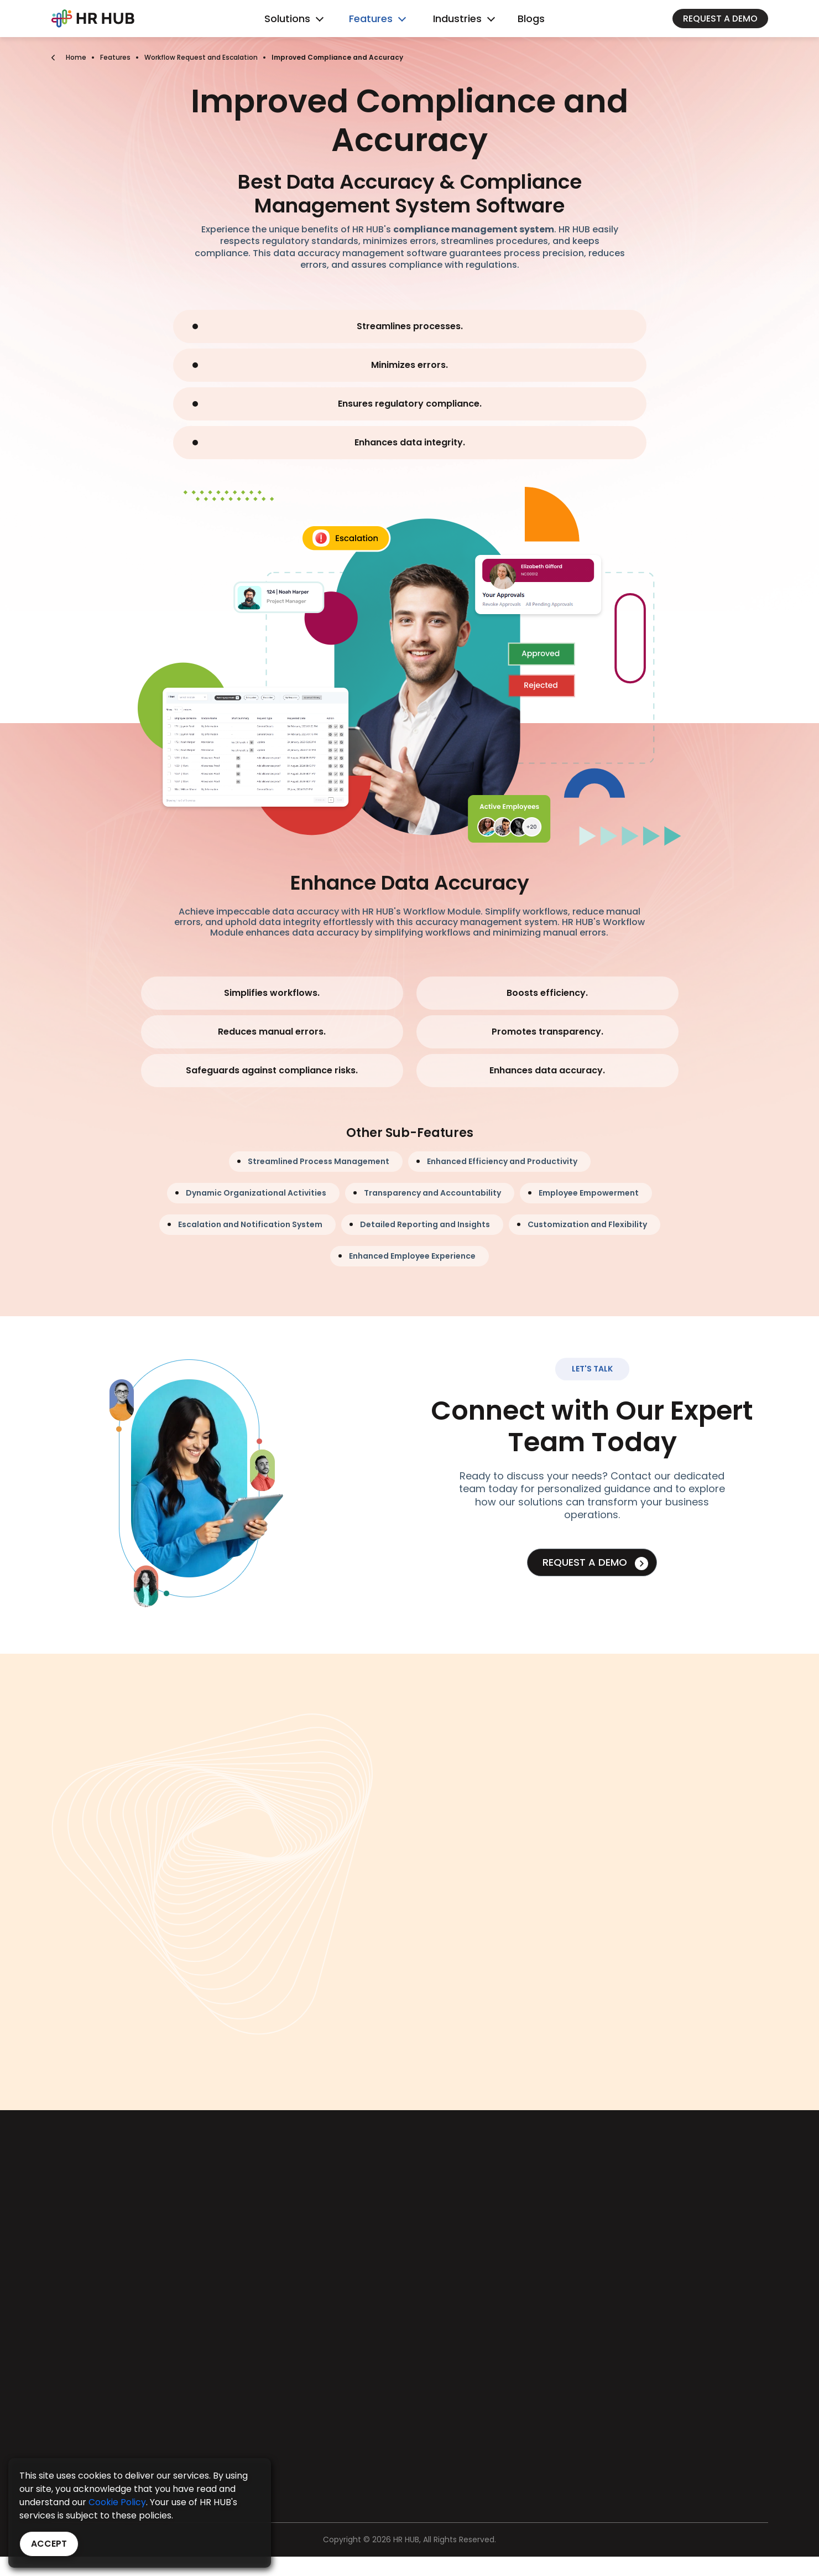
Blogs (531, 18)
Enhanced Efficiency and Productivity (502, 1161)
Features (371, 18)
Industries (457, 18)
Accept (49, 2543)
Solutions (287, 18)
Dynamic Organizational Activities (256, 1192)
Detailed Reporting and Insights (425, 1224)
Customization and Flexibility (587, 1224)
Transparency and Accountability (432, 1192)
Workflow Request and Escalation (201, 57)
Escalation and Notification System (250, 1224)
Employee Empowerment (589, 1192)
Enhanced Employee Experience (412, 1255)
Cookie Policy (117, 2502)
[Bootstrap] (92, 19)
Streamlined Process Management (318, 1161)
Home (76, 57)
